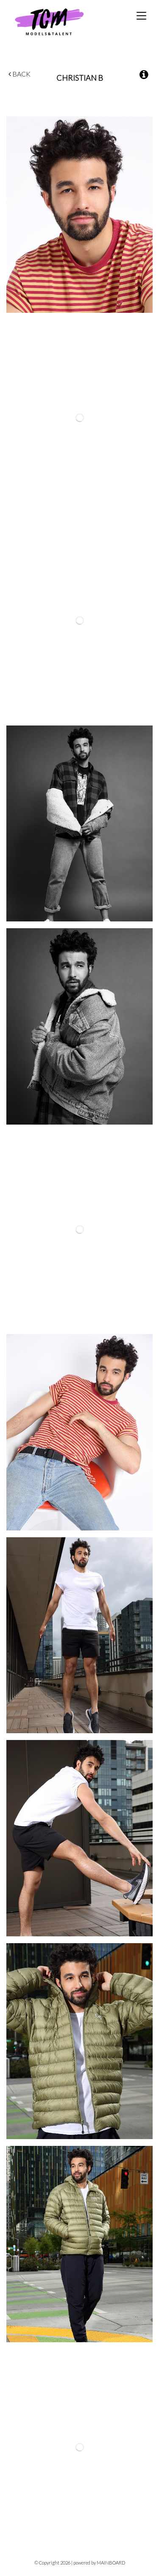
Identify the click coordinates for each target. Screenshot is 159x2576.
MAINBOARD (111, 2562)
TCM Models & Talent (63, 21)
